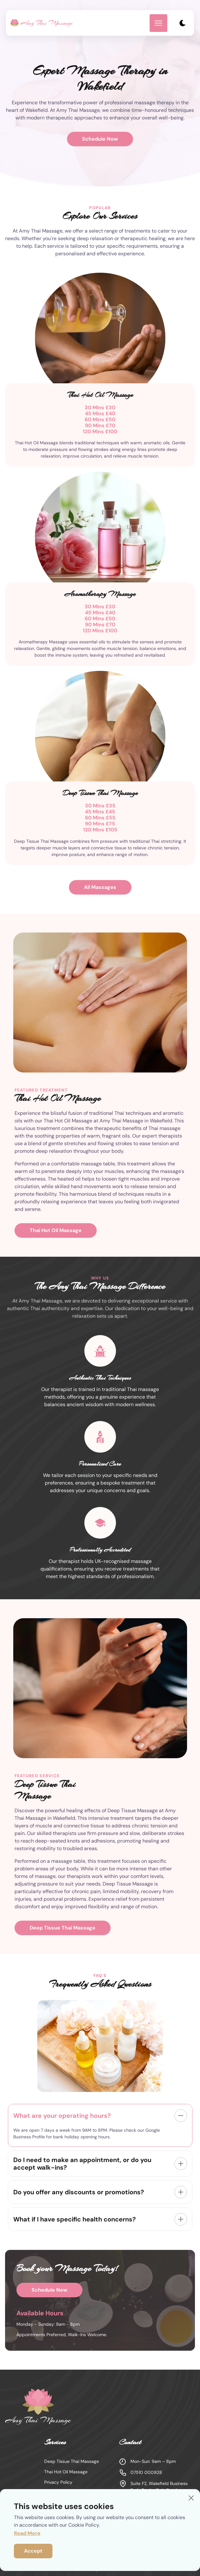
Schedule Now (100, 139)
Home (53, 2523)
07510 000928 (140, 2472)
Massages (82, 2523)
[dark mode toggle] (182, 23)
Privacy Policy (58, 2482)
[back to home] (41, 23)
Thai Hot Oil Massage (56, 1230)
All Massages (100, 887)
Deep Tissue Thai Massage (62, 1927)
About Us (114, 2523)
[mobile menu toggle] (158, 23)
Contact (144, 2523)
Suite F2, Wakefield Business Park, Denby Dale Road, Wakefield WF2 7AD (153, 2490)
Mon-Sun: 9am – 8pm (147, 2461)
